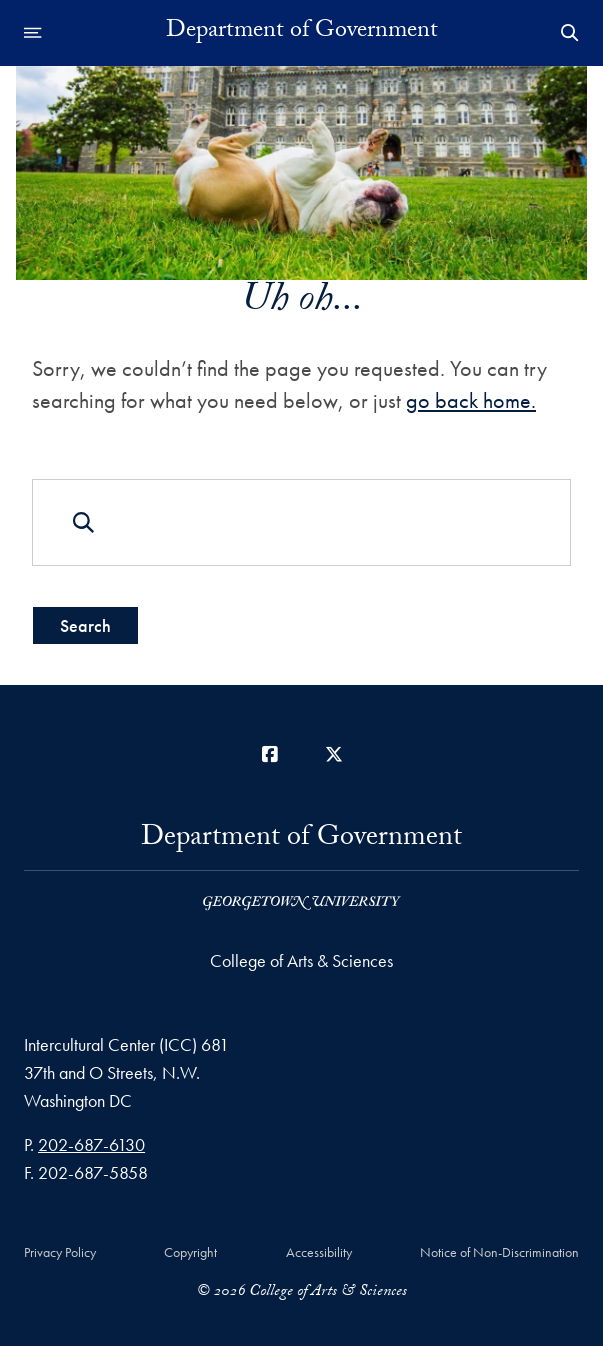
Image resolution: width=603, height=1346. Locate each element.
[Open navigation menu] (33, 33)
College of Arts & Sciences (301, 960)
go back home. (471, 400)
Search (85, 625)
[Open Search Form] (570, 33)
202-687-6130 (91, 1144)
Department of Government (302, 33)
